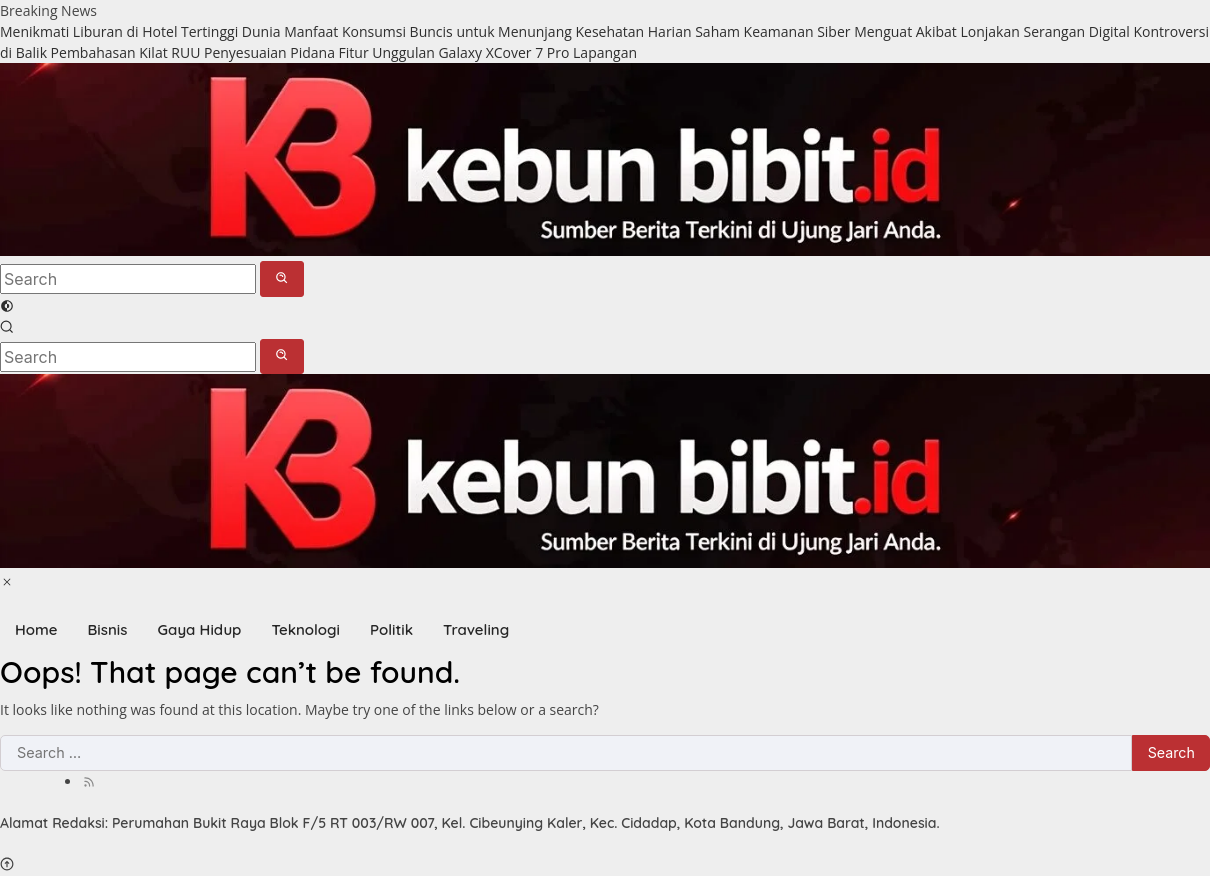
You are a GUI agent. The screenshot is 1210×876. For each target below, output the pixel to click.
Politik (391, 629)
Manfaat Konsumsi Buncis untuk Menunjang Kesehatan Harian (487, 31)
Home (36, 629)
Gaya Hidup (199, 629)
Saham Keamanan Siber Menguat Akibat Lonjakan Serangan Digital (912, 31)
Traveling (476, 629)
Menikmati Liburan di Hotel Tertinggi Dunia (140, 31)
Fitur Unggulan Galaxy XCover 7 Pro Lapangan (488, 52)
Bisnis (108, 629)
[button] (282, 278)
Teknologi (305, 629)
